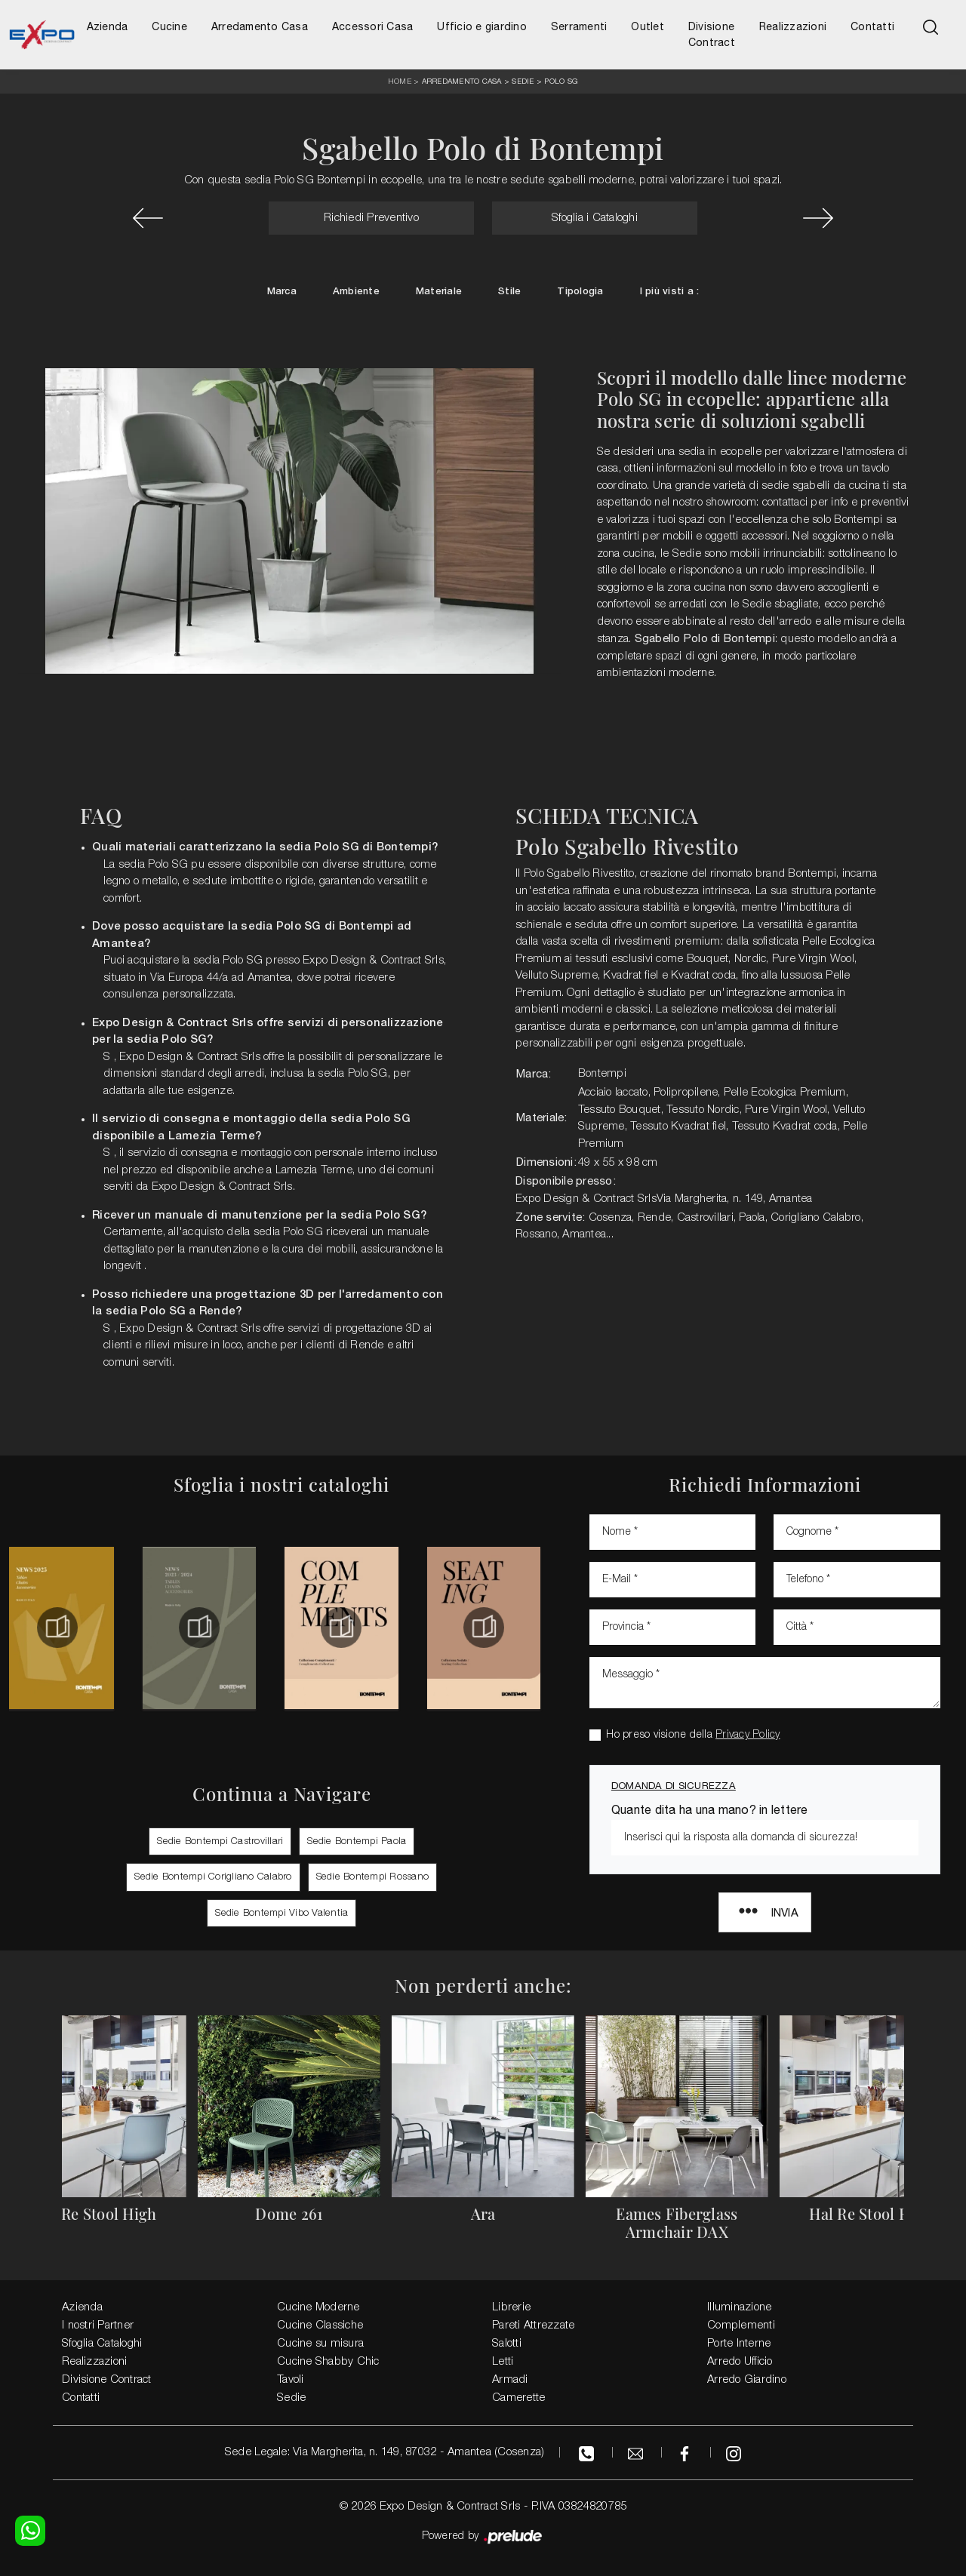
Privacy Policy (747, 1735)
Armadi (510, 2380)
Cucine (169, 26)
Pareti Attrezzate (533, 2325)
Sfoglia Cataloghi (102, 2343)
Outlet (647, 26)
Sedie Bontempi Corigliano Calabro (212, 1877)
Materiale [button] (439, 291)
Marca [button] (282, 291)
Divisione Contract (711, 34)
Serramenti (579, 26)
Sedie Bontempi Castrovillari (220, 1841)
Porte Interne (739, 2343)
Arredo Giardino (746, 2380)
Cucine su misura (320, 2343)
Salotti (506, 2343)
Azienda (107, 26)
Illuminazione (739, 2307)
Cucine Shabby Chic (328, 2361)
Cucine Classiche (320, 2325)
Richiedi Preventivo (371, 218)
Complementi (741, 2325)
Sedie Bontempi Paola (356, 1841)
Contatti (872, 26)
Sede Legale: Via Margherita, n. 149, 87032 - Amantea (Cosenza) (385, 2452)
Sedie (523, 80)
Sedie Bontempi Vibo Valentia (281, 1913)
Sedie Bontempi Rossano (372, 1877)
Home (399, 81)
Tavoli (290, 2380)
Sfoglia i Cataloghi (595, 218)
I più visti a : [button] (670, 291)
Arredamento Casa (259, 26)
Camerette (518, 2398)
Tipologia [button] (580, 291)
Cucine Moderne (318, 2307)
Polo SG (561, 80)
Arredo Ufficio (740, 2361)
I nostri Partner (98, 2325)
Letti (502, 2361)
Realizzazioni (792, 26)
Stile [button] (509, 291)
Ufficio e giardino (482, 26)
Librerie (511, 2307)
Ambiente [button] (356, 291)
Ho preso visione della (693, 1735)
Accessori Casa (373, 26)
